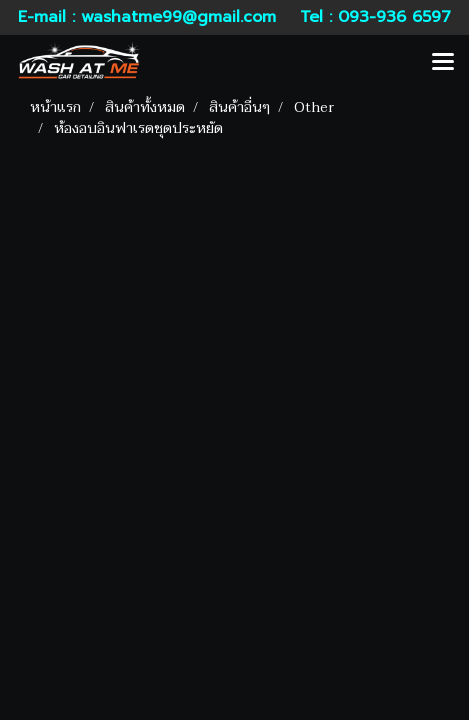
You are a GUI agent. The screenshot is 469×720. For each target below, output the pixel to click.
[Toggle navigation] (443, 63)
